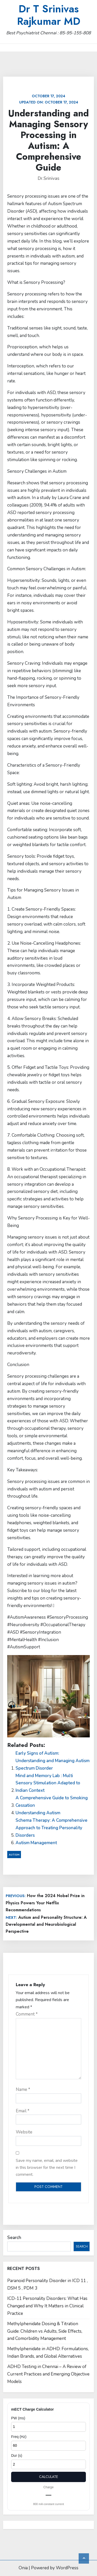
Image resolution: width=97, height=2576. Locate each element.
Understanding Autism (38, 1813)
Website (24, 2132)
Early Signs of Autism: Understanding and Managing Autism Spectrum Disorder (52, 1760)
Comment (27, 2014)
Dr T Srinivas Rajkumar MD (48, 15)
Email (22, 2111)
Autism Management (36, 1843)
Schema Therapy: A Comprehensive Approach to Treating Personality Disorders (51, 1827)
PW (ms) (18, 2418)
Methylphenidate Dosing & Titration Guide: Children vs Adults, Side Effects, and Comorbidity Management (44, 2331)
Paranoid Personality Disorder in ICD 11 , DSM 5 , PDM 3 (47, 2284)
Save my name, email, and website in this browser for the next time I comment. (47, 2167)
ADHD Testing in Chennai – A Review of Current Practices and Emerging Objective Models (48, 2374)
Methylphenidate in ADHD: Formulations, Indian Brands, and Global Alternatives (48, 2352)
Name (23, 2089)
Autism (14, 1854)
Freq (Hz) (18, 2437)
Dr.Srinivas (48, 178)
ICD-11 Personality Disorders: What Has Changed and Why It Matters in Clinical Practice (47, 2306)
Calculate (48, 2476)
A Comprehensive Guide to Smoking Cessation (52, 1801)
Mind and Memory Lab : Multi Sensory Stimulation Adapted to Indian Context (48, 1783)
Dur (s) (16, 2455)
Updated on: (48, 99)
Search (14, 2238)
